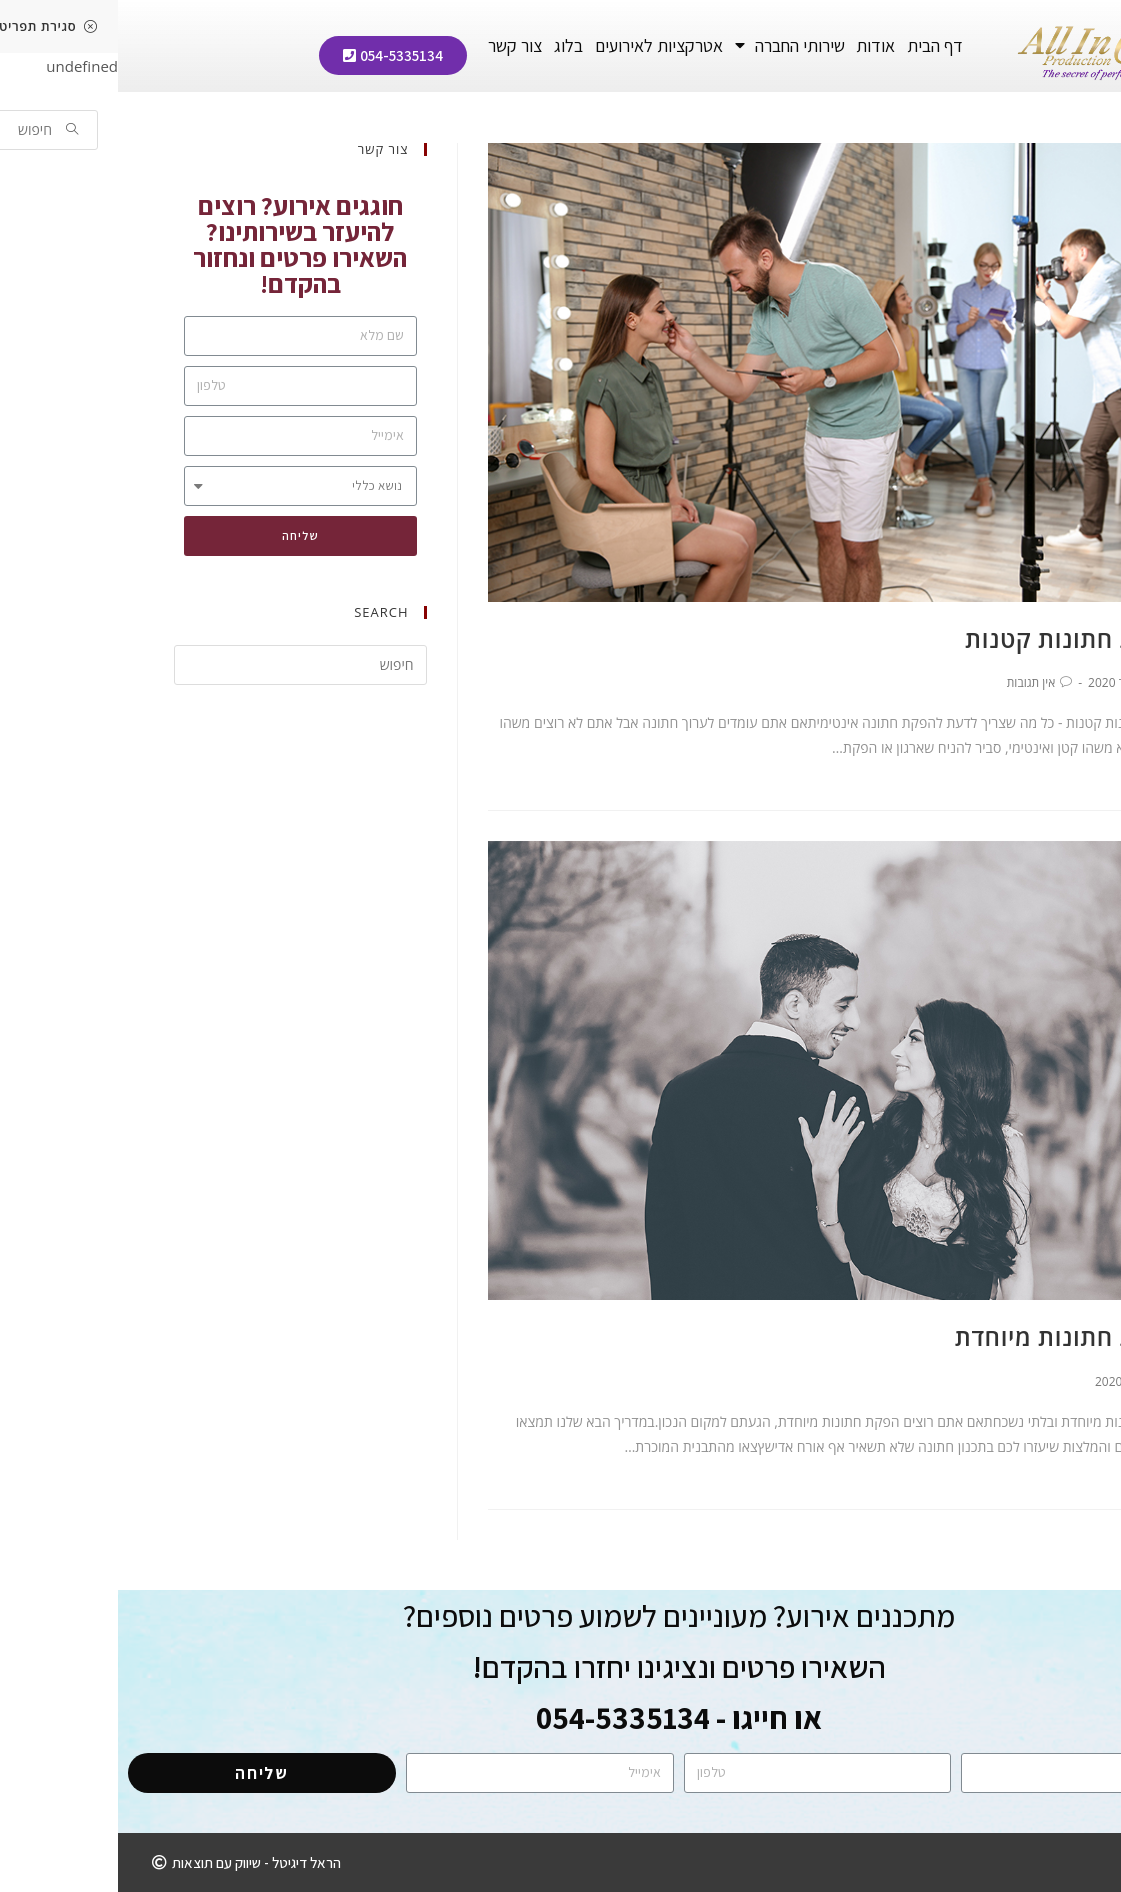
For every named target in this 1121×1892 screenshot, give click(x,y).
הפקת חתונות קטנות (956, 638)
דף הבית (817, 46)
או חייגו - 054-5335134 (561, 1717)
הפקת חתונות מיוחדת (951, 1336)
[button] (275, 55)
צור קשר (397, 46)
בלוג (450, 46)
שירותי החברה (672, 46)
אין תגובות (913, 682)
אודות (757, 46)
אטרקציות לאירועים (541, 46)
